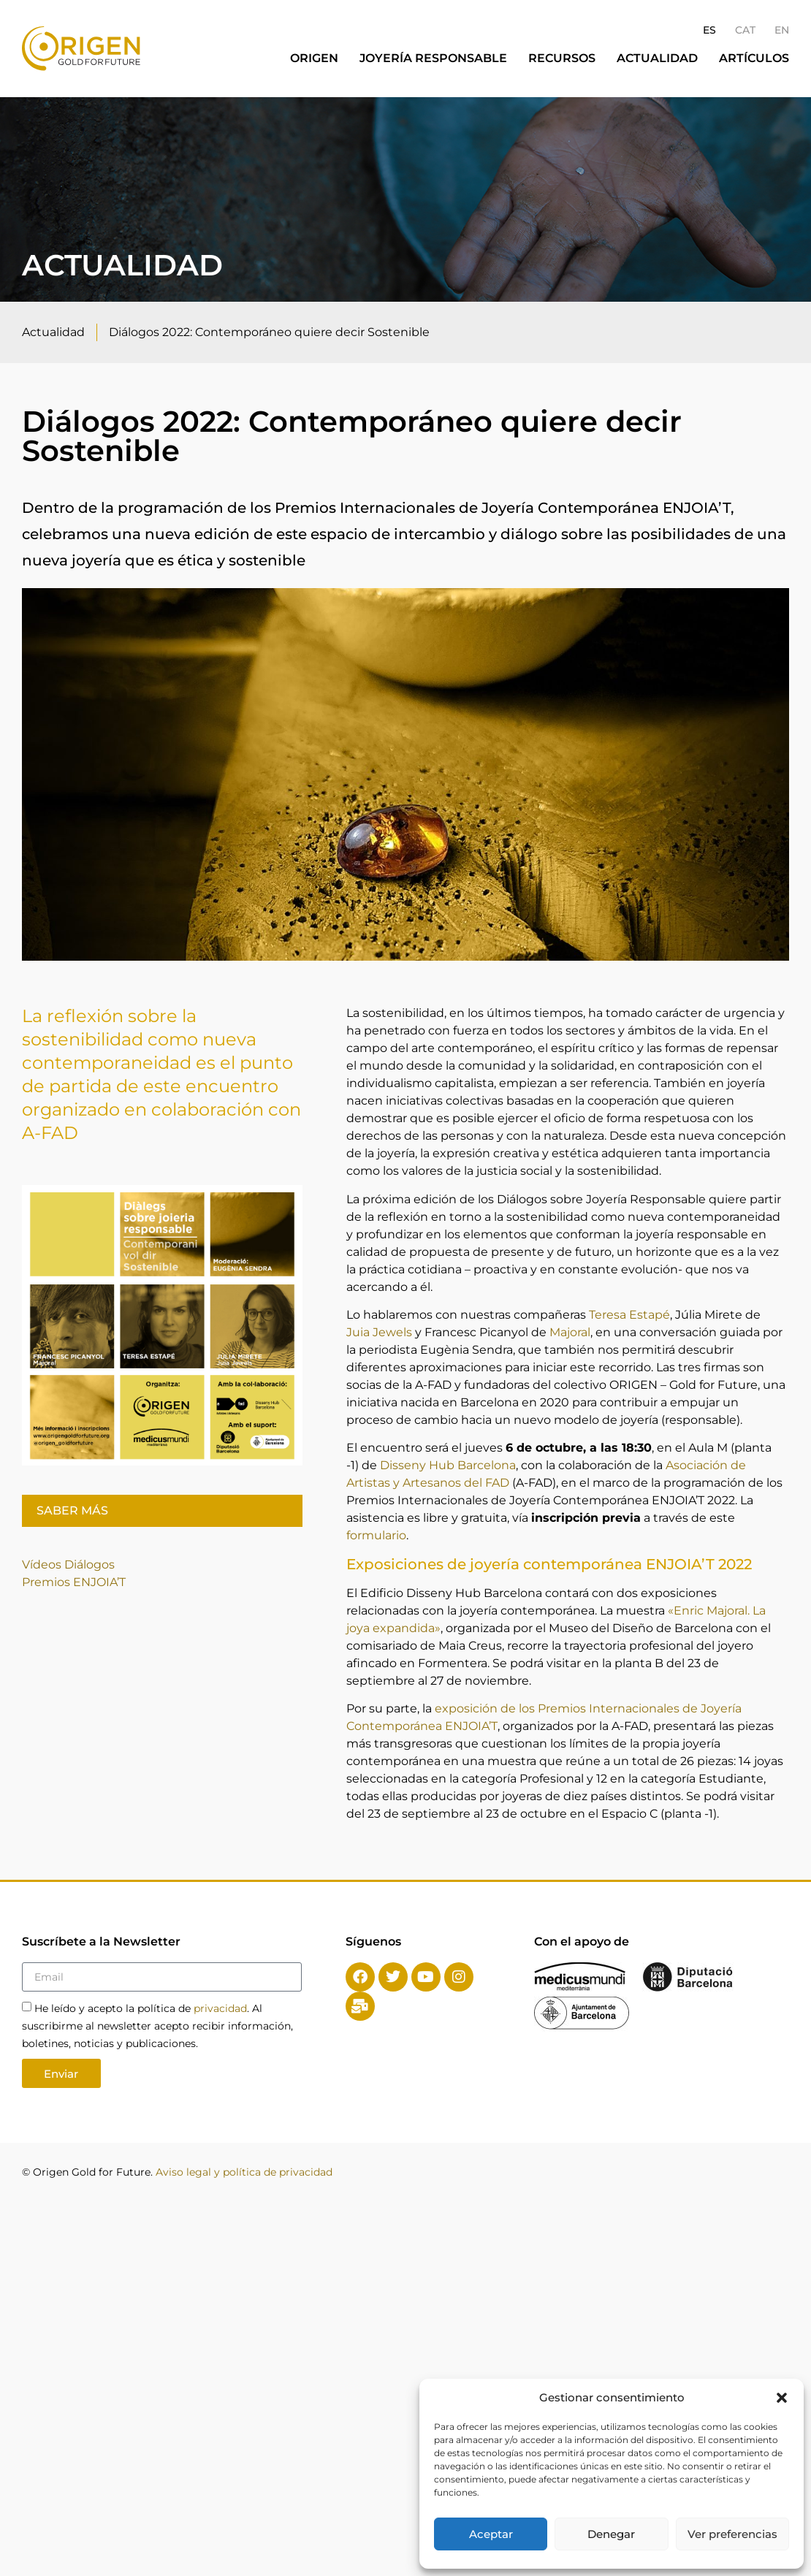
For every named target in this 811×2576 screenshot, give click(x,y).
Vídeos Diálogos (70, 1564)
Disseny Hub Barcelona (448, 1465)
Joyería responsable (433, 58)
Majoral (569, 1332)
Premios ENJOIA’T (74, 1582)
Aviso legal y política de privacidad (244, 2172)
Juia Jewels (379, 1332)
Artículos (754, 58)
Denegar (611, 2534)
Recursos (561, 58)
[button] (781, 2397)
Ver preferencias (732, 2534)
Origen (314, 58)
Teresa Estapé (629, 1315)
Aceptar (491, 2534)
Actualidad (657, 58)
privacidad (220, 2008)
